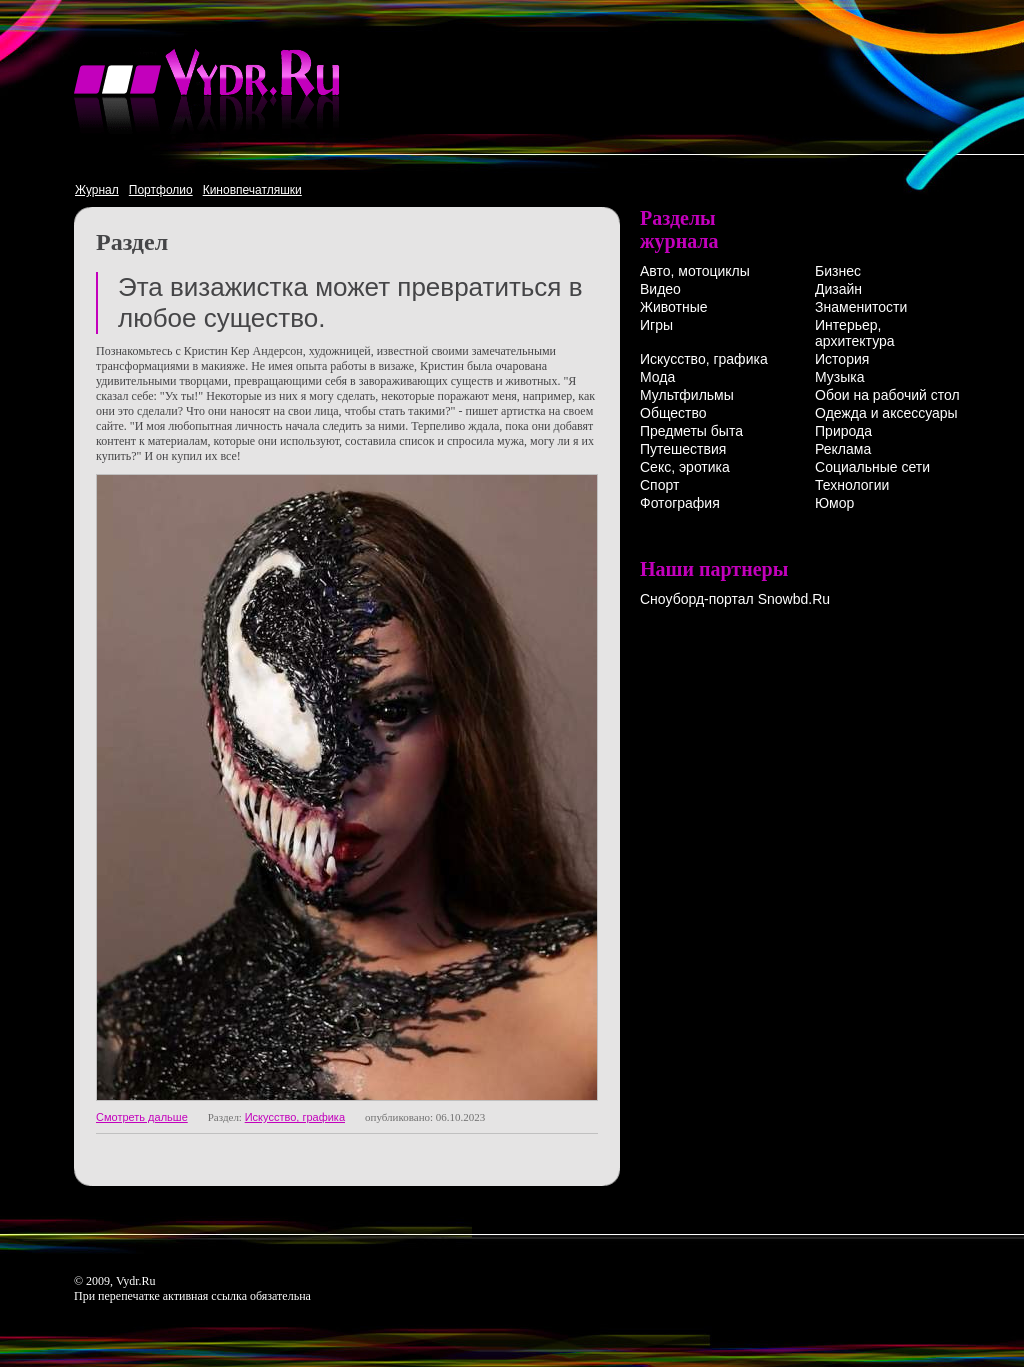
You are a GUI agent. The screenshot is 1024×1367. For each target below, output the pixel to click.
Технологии (852, 485)
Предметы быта (691, 431)
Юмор (834, 503)
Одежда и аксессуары (886, 413)
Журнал (97, 190)
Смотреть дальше (142, 1117)
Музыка (840, 377)
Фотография (680, 503)
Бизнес (838, 271)
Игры (656, 325)
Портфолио (161, 190)
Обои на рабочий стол (887, 395)
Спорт (659, 485)
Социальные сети (872, 467)
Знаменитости (861, 307)
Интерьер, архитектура (855, 333)
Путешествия (683, 449)
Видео (660, 289)
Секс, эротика (685, 467)
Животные (674, 307)
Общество (673, 413)
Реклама (843, 449)
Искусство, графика (295, 1117)
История (842, 359)
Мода (657, 377)
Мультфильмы (687, 395)
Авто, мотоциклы (695, 271)
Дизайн (838, 289)
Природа (843, 431)
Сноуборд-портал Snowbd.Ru (735, 599)
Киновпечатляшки (252, 190)
